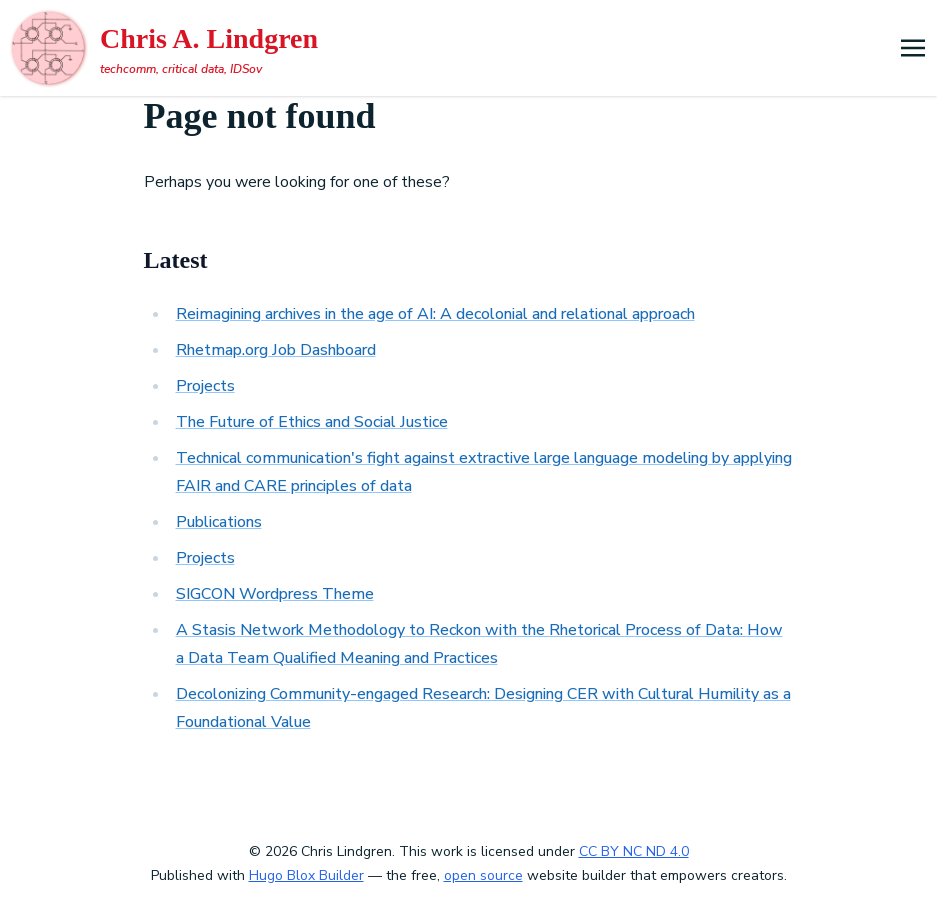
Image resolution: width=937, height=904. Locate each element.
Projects (205, 386)
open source (483, 875)
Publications (219, 522)
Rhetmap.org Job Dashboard (276, 350)
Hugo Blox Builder (306, 875)
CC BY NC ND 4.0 (634, 851)
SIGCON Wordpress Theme (275, 594)
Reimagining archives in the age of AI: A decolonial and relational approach (435, 314)
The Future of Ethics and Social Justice (312, 422)
